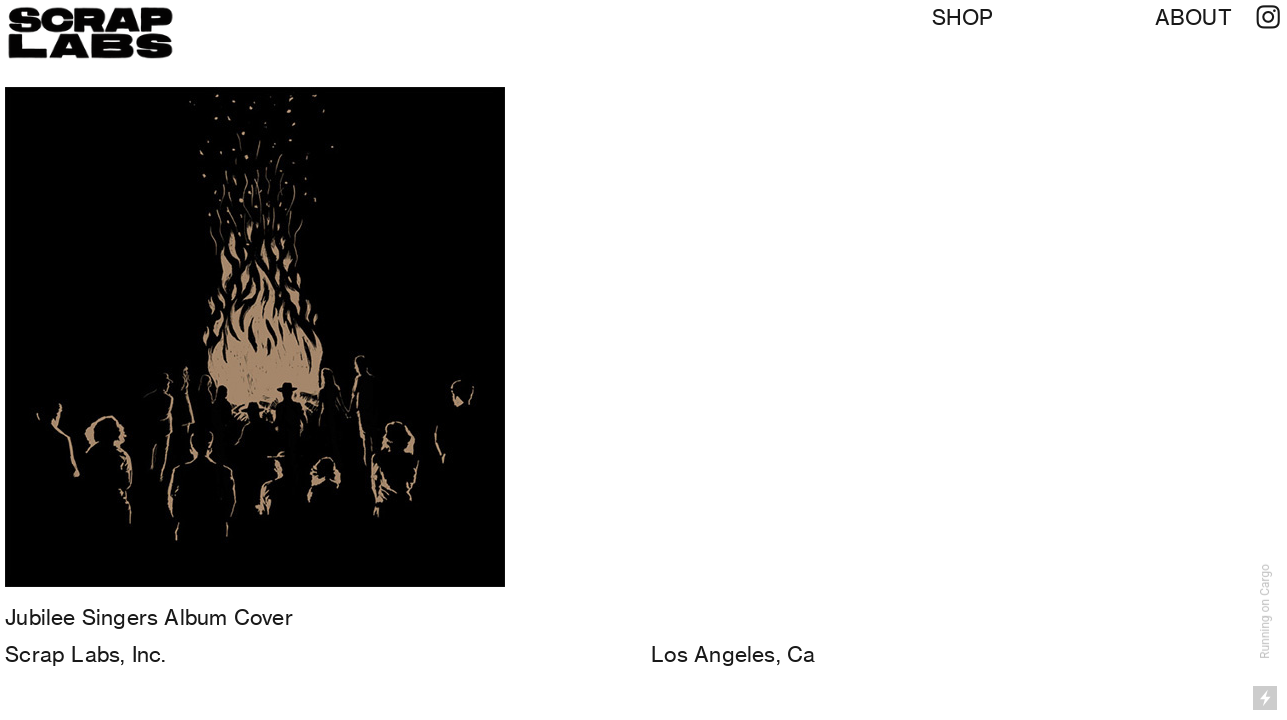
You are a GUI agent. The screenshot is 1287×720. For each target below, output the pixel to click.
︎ (1268, 17)
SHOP (963, 17)
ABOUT (1193, 17)
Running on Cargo (1265, 611)
